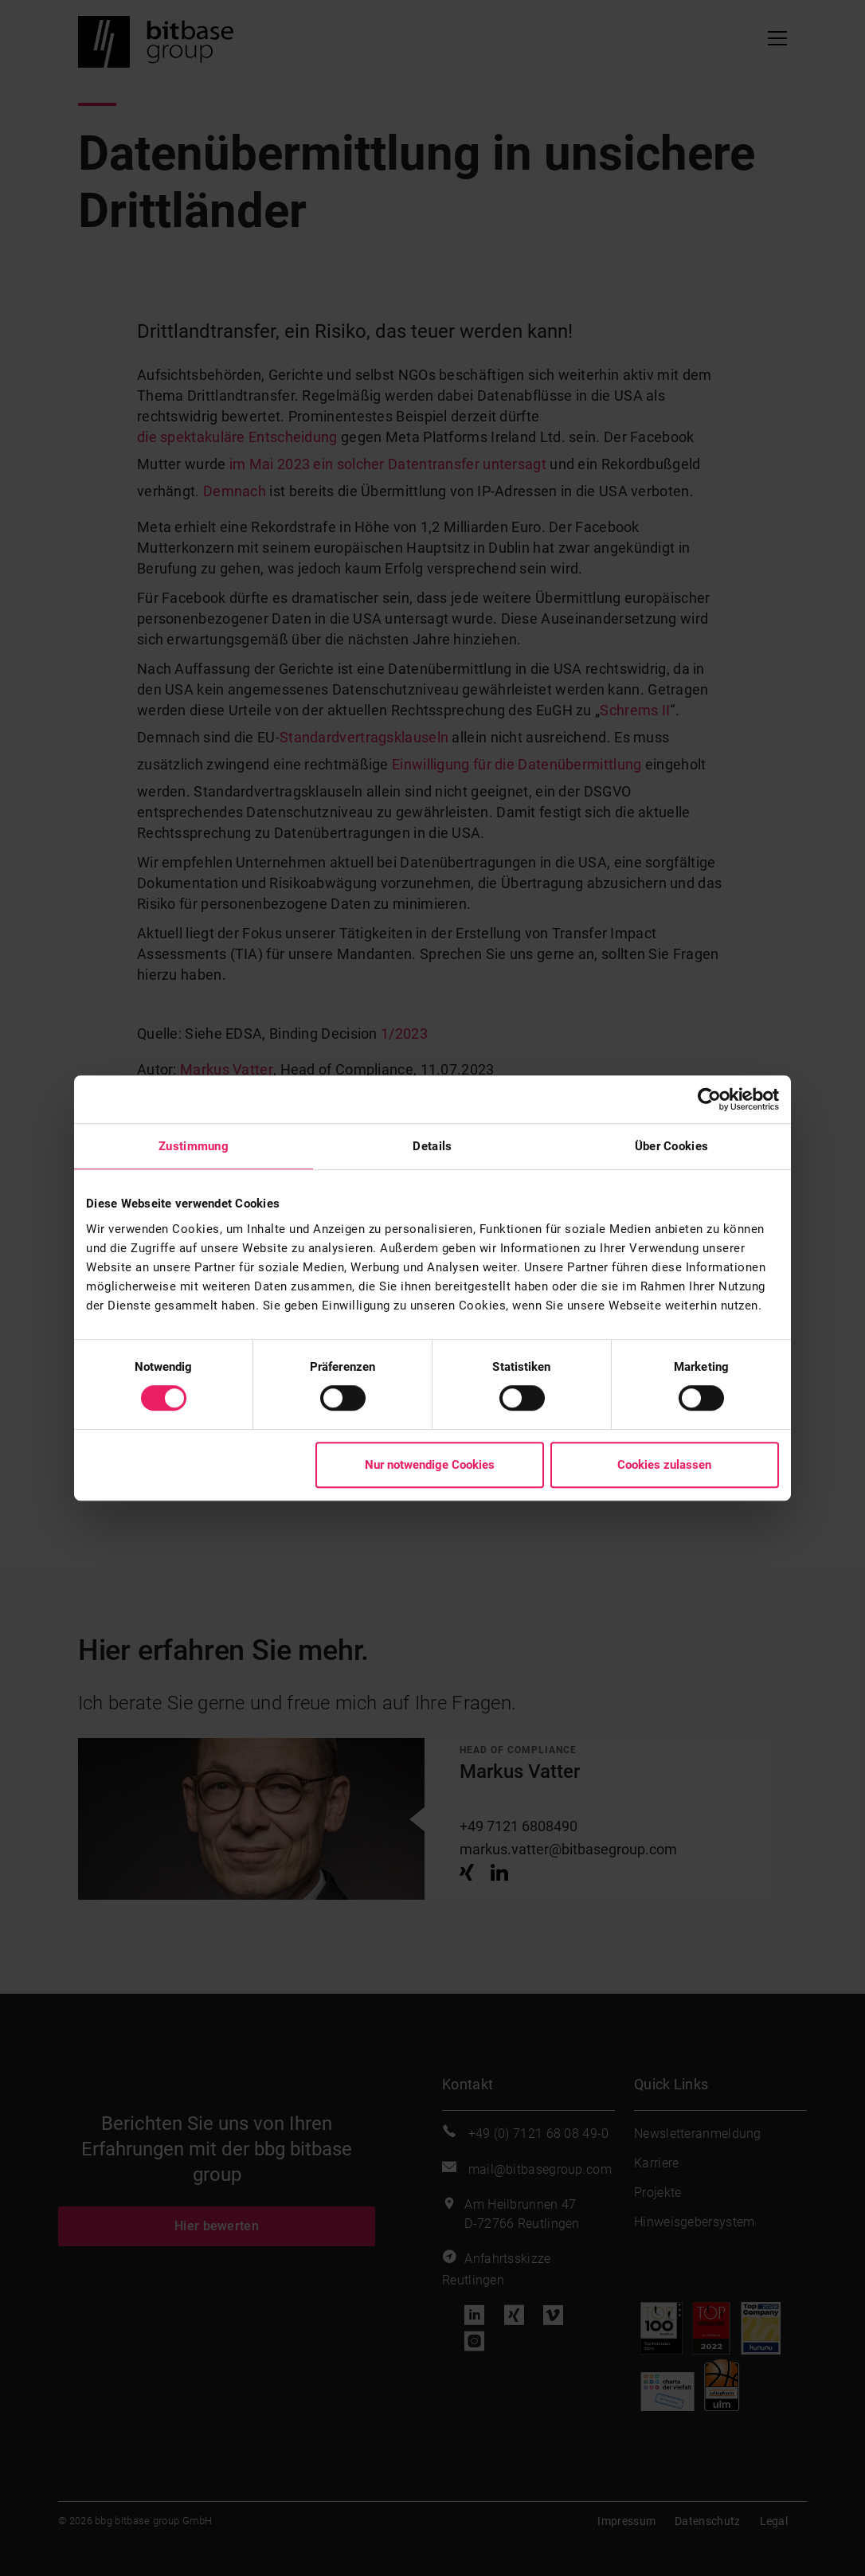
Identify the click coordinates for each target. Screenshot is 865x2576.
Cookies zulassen (664, 1465)
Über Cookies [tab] (672, 1146)
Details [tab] (432, 1146)
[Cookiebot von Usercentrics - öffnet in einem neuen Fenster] (709, 1099)
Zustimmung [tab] (194, 1146)
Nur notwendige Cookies (430, 1465)
